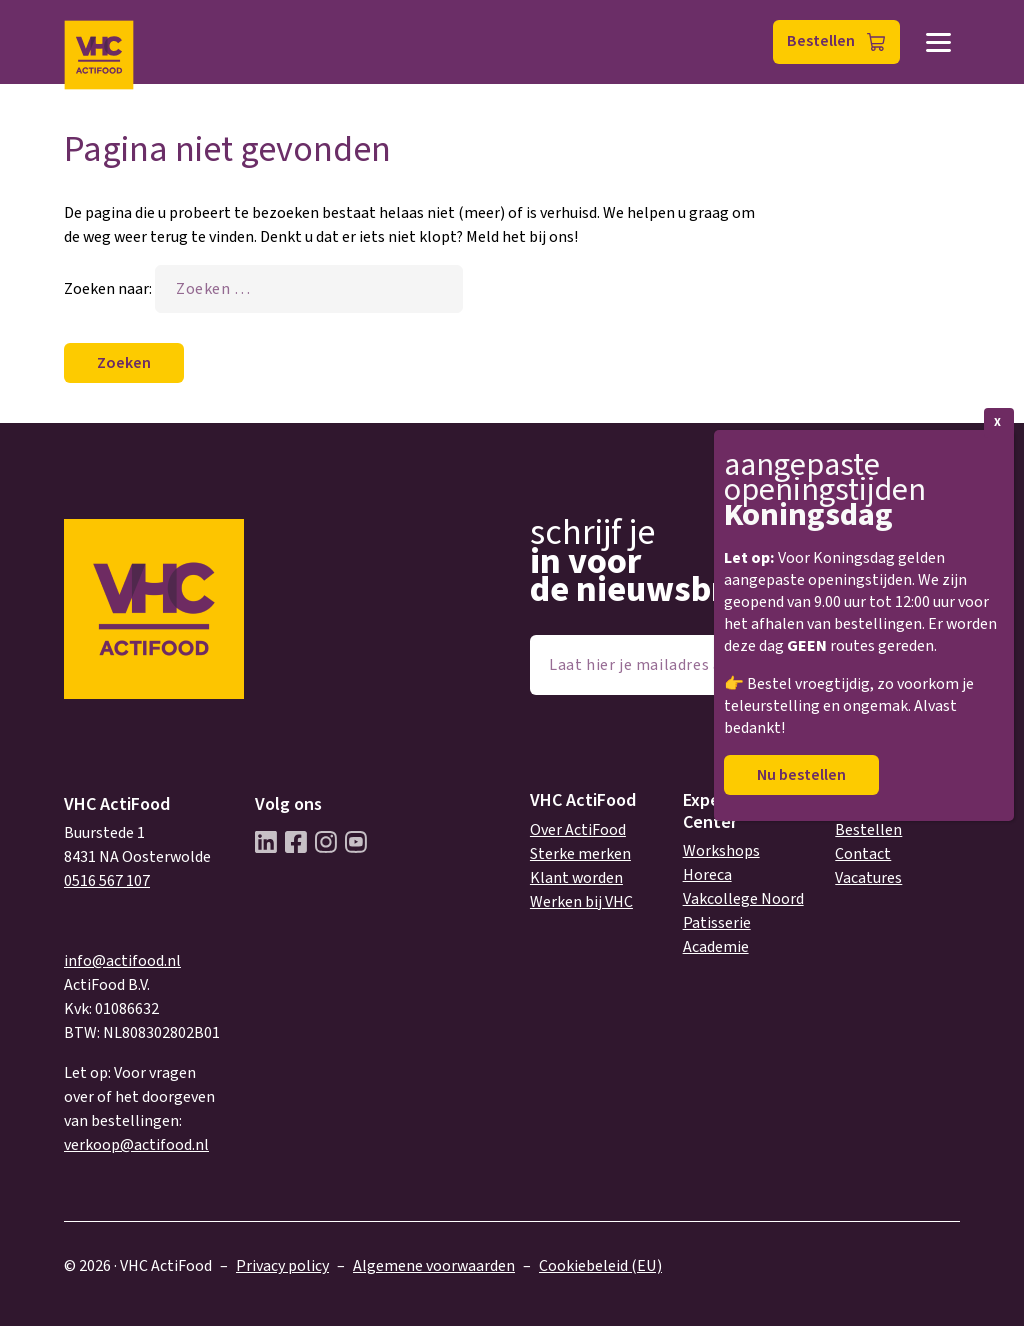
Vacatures (868, 878)
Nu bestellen (801, 775)
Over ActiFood (578, 830)
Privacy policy (282, 1266)
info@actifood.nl (122, 961)
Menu (938, 42)
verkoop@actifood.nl (136, 1145)
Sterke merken (580, 854)
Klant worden (576, 878)
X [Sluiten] (997, 422)
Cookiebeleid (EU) (600, 1266)
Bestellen (821, 41)
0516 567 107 (107, 881)
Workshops (721, 851)
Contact (863, 854)
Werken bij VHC (581, 902)
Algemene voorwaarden (434, 1266)
